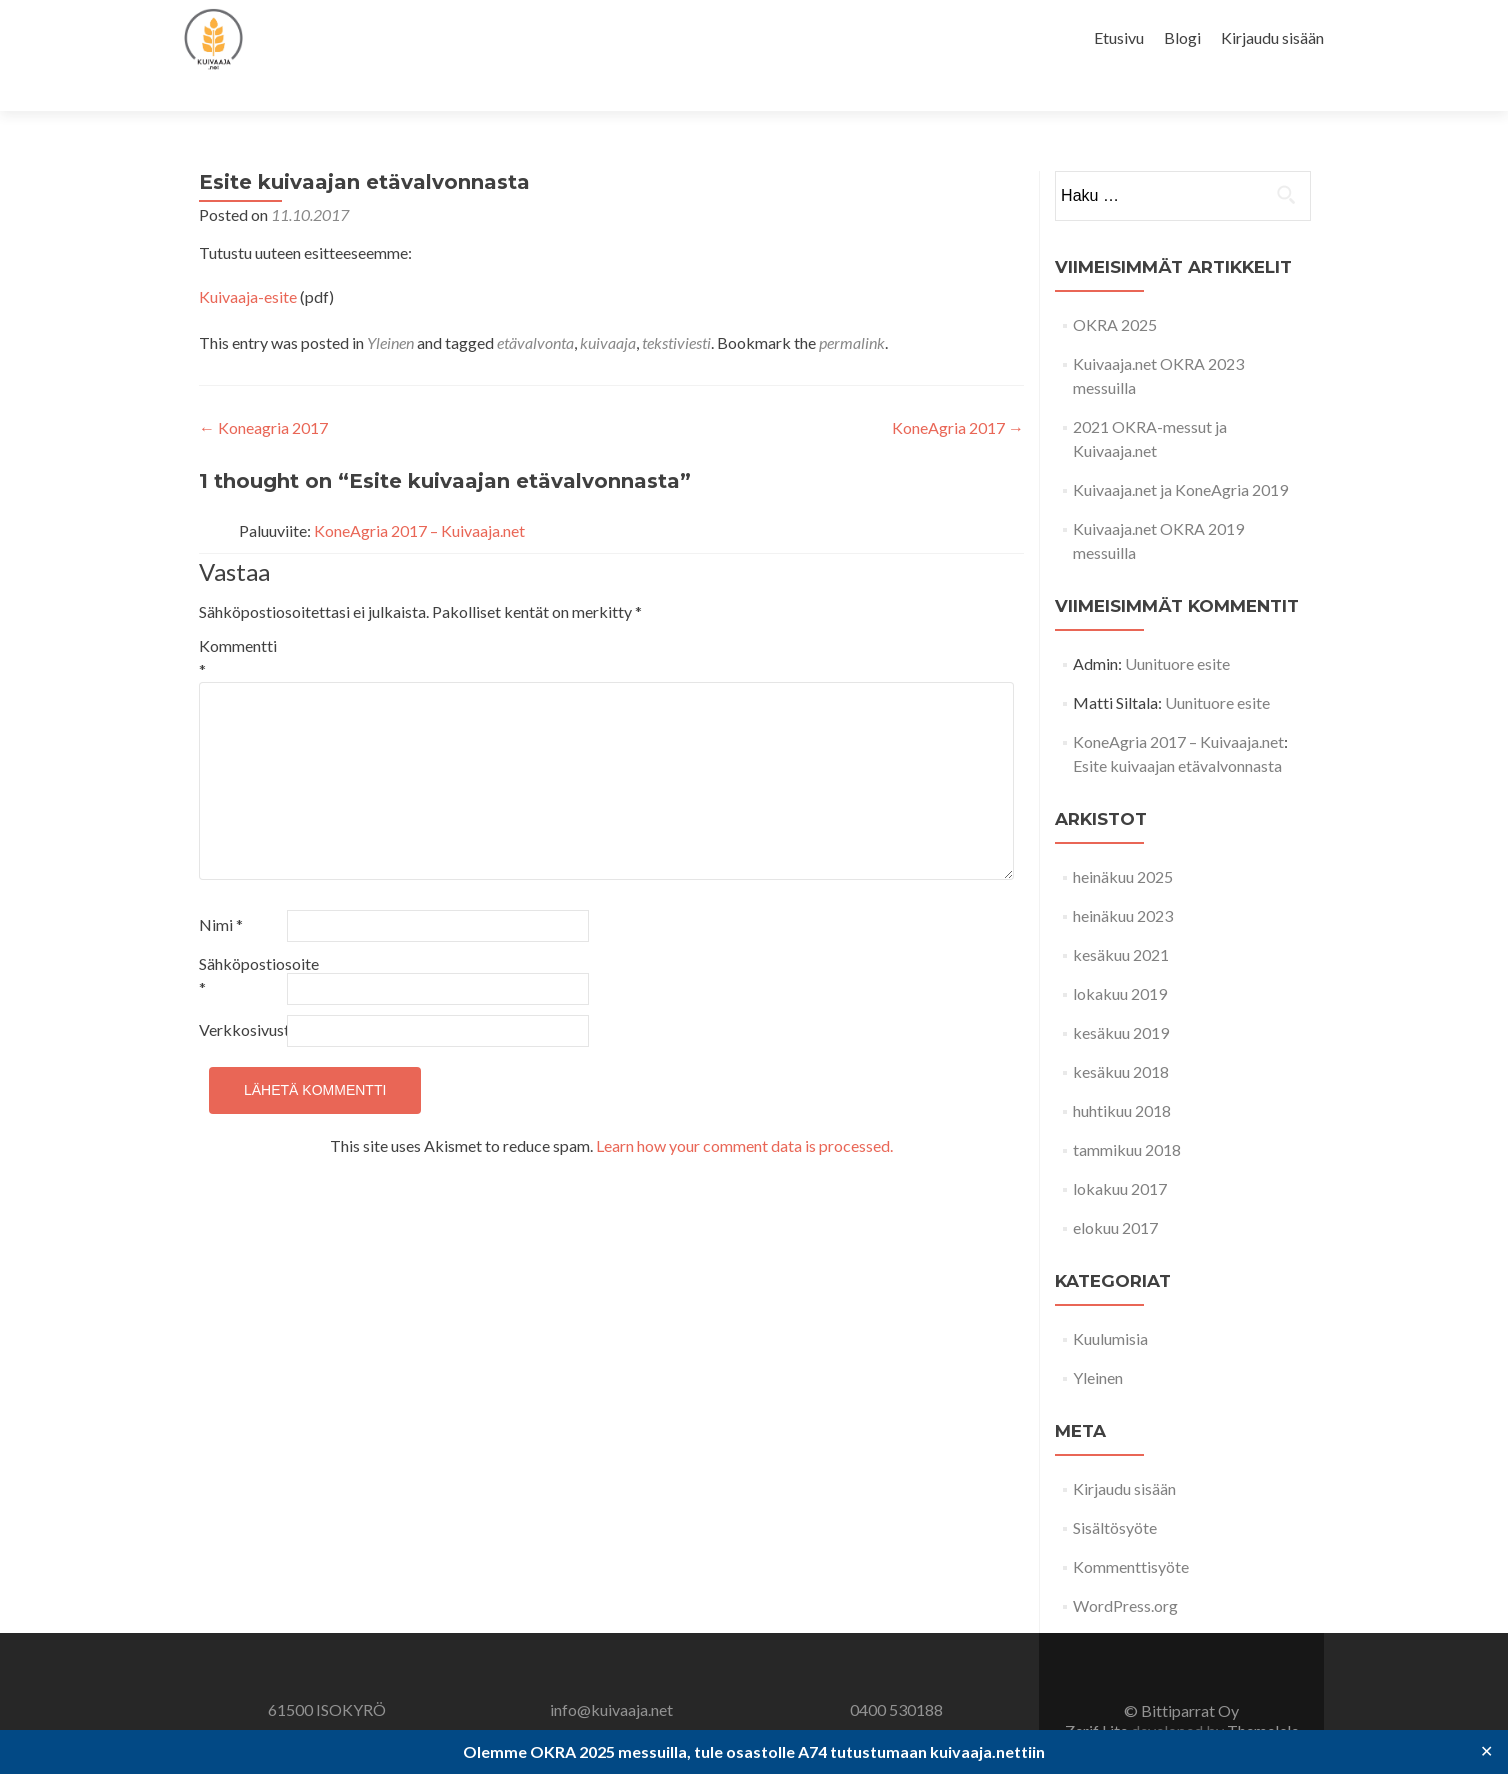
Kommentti (238, 622)
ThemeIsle (1263, 1695)
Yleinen (390, 307)
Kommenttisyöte (1131, 1531)
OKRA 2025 (1115, 289)
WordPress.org (1125, 1570)
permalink (852, 307)
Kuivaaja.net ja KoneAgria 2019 (1180, 454)
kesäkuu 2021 (1121, 919)
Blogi (1182, 37)
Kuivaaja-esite (248, 261)
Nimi (221, 889)
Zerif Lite (1098, 1695)
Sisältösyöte (1115, 1492)
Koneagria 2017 (263, 392)
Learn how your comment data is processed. (744, 1110)
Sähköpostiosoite (241, 940)
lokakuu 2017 (1120, 1153)
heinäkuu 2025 (1123, 841)
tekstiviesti (676, 307)
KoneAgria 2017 (958, 392)
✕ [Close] (1486, 1751)
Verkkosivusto (241, 994)
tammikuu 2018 (1127, 1114)
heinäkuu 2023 (1123, 880)
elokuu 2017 (1115, 1192)
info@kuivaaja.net (611, 1674)
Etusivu (1119, 37)
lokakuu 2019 (1120, 958)
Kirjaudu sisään (1272, 37)
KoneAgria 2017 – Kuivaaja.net (419, 495)
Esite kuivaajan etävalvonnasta (1177, 730)
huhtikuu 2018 (1122, 1075)
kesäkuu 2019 (1121, 997)
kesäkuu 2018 (1121, 1036)
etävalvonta (535, 307)
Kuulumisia (1110, 1303)
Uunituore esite (1177, 628)
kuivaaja (608, 307)
